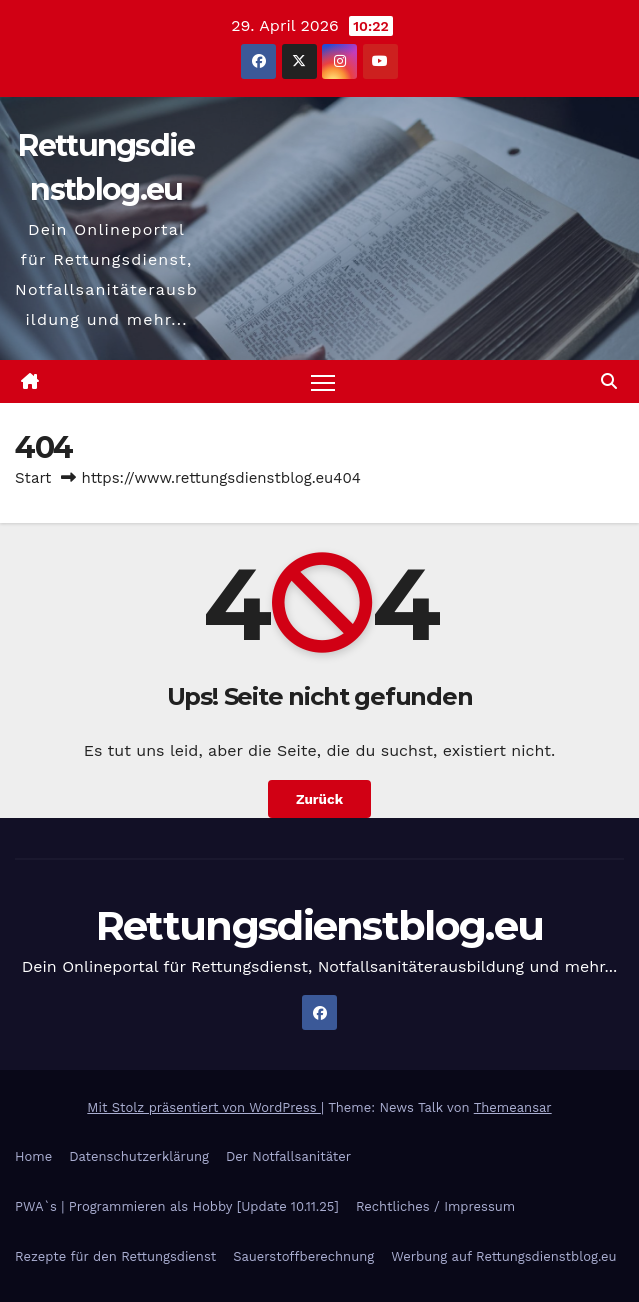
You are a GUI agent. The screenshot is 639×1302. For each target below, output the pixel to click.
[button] (609, 381)
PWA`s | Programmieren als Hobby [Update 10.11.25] (177, 1206)
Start (33, 478)
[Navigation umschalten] (323, 381)
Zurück (319, 799)
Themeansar (513, 1107)
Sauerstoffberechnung (303, 1256)
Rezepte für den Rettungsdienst (115, 1256)
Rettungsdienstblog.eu (319, 925)
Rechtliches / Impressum (435, 1206)
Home (33, 1156)
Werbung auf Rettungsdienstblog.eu (503, 1256)
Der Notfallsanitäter (288, 1156)
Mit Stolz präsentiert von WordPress (204, 1107)
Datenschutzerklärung (139, 1156)
